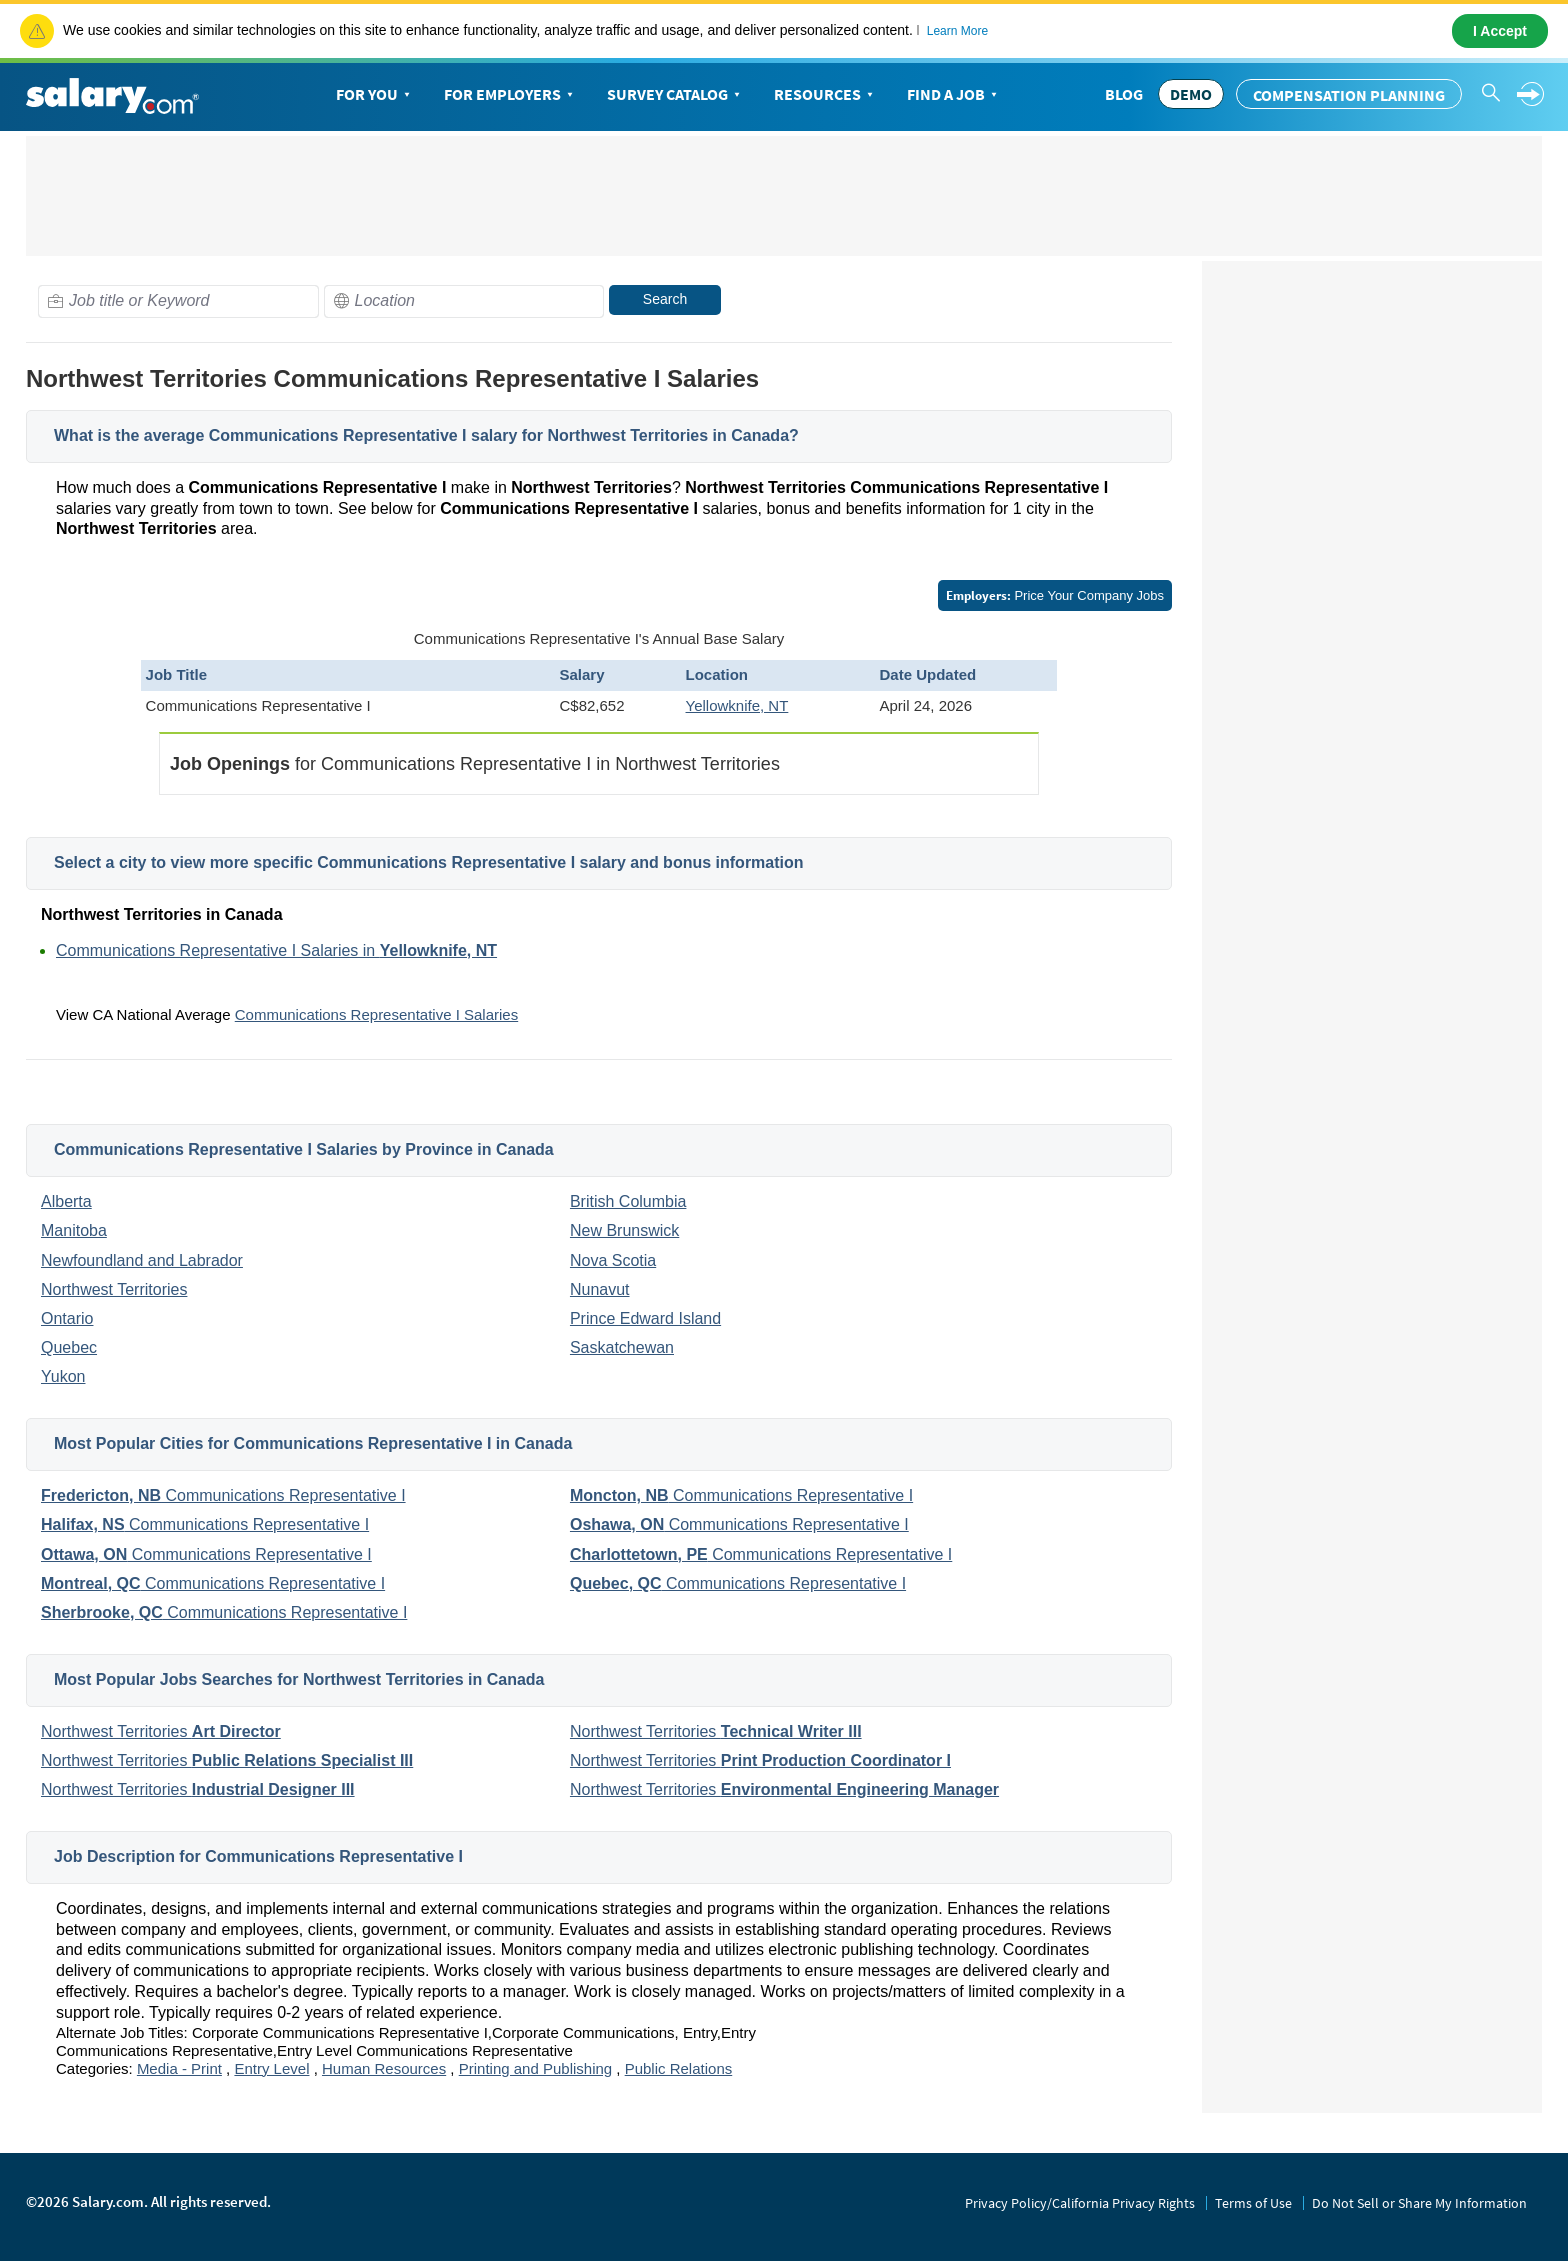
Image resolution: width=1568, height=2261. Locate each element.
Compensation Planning (1349, 95)
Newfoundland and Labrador (142, 1260)
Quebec (69, 1347)
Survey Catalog (675, 95)
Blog (1124, 94)
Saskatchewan (622, 1347)
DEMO (1191, 94)
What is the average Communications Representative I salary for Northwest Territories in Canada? (426, 435)
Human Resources (384, 2068)
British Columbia (628, 1201)
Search (665, 299)
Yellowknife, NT (737, 705)
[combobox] (178, 301)
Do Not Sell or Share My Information (1419, 2203)
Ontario (67, 1318)
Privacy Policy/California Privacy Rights (1080, 2203)
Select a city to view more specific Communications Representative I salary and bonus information (429, 862)
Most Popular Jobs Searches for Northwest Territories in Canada (299, 1679)
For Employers (510, 95)
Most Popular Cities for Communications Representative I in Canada (313, 1443)
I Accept (1500, 31)
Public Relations (679, 2068)
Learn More (957, 31)
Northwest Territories (114, 1289)
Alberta (66, 1201)
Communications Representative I (223, 1495)
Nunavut (600, 1289)
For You (375, 95)
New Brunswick (624, 1230)
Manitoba (74, 1230)
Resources (825, 95)
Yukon (63, 1376)
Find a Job (954, 95)
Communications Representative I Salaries (376, 1014)
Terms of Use (1253, 2203)
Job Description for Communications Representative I (258, 1856)
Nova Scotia (613, 1260)
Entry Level (271, 2068)
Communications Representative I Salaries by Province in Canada (304, 1149)
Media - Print (179, 2068)
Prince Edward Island (645, 1318)
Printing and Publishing (535, 2068)
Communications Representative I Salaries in (276, 950)
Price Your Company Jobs (1055, 595)
